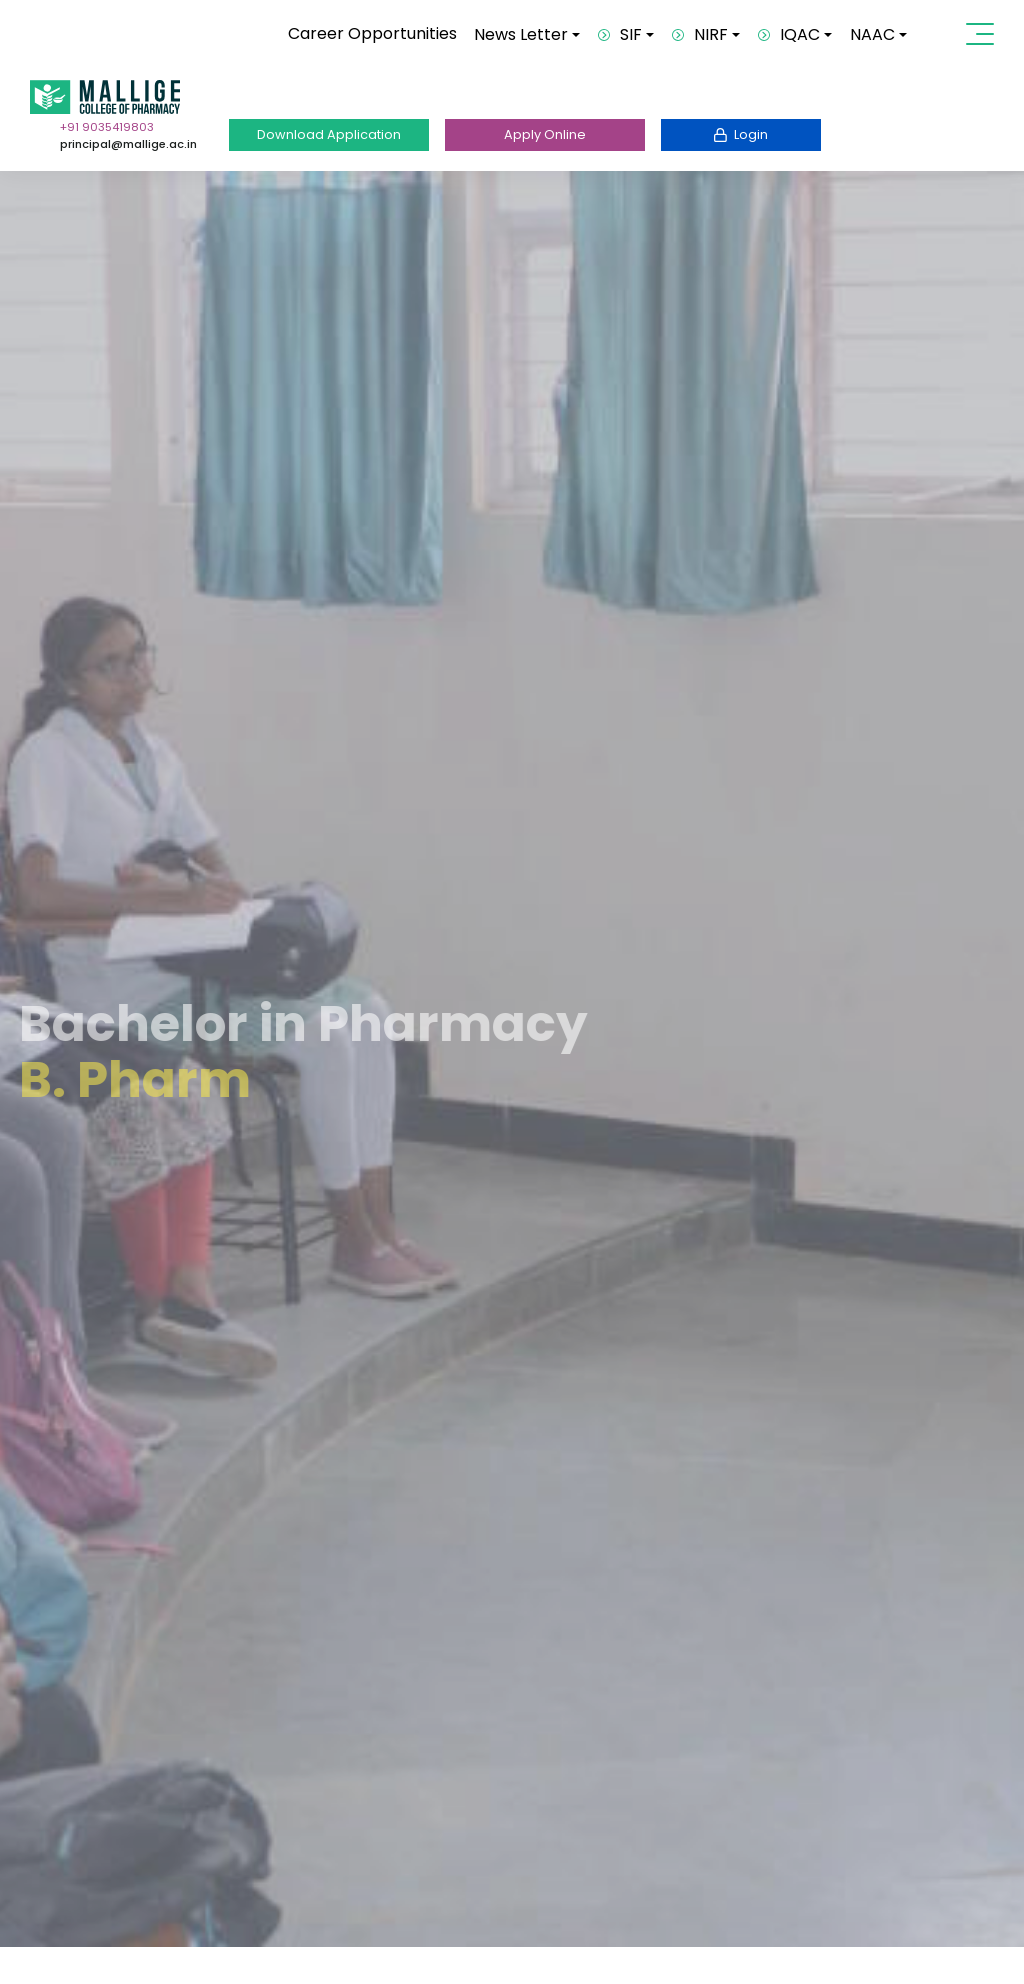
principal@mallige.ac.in (128, 144)
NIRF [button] (700, 34)
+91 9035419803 (107, 127)
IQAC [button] (789, 34)
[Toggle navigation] (985, 34)
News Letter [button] (521, 34)
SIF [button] (620, 34)
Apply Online (545, 134)
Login (741, 134)
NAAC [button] (872, 34)
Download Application (329, 134)
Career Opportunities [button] (372, 33)
